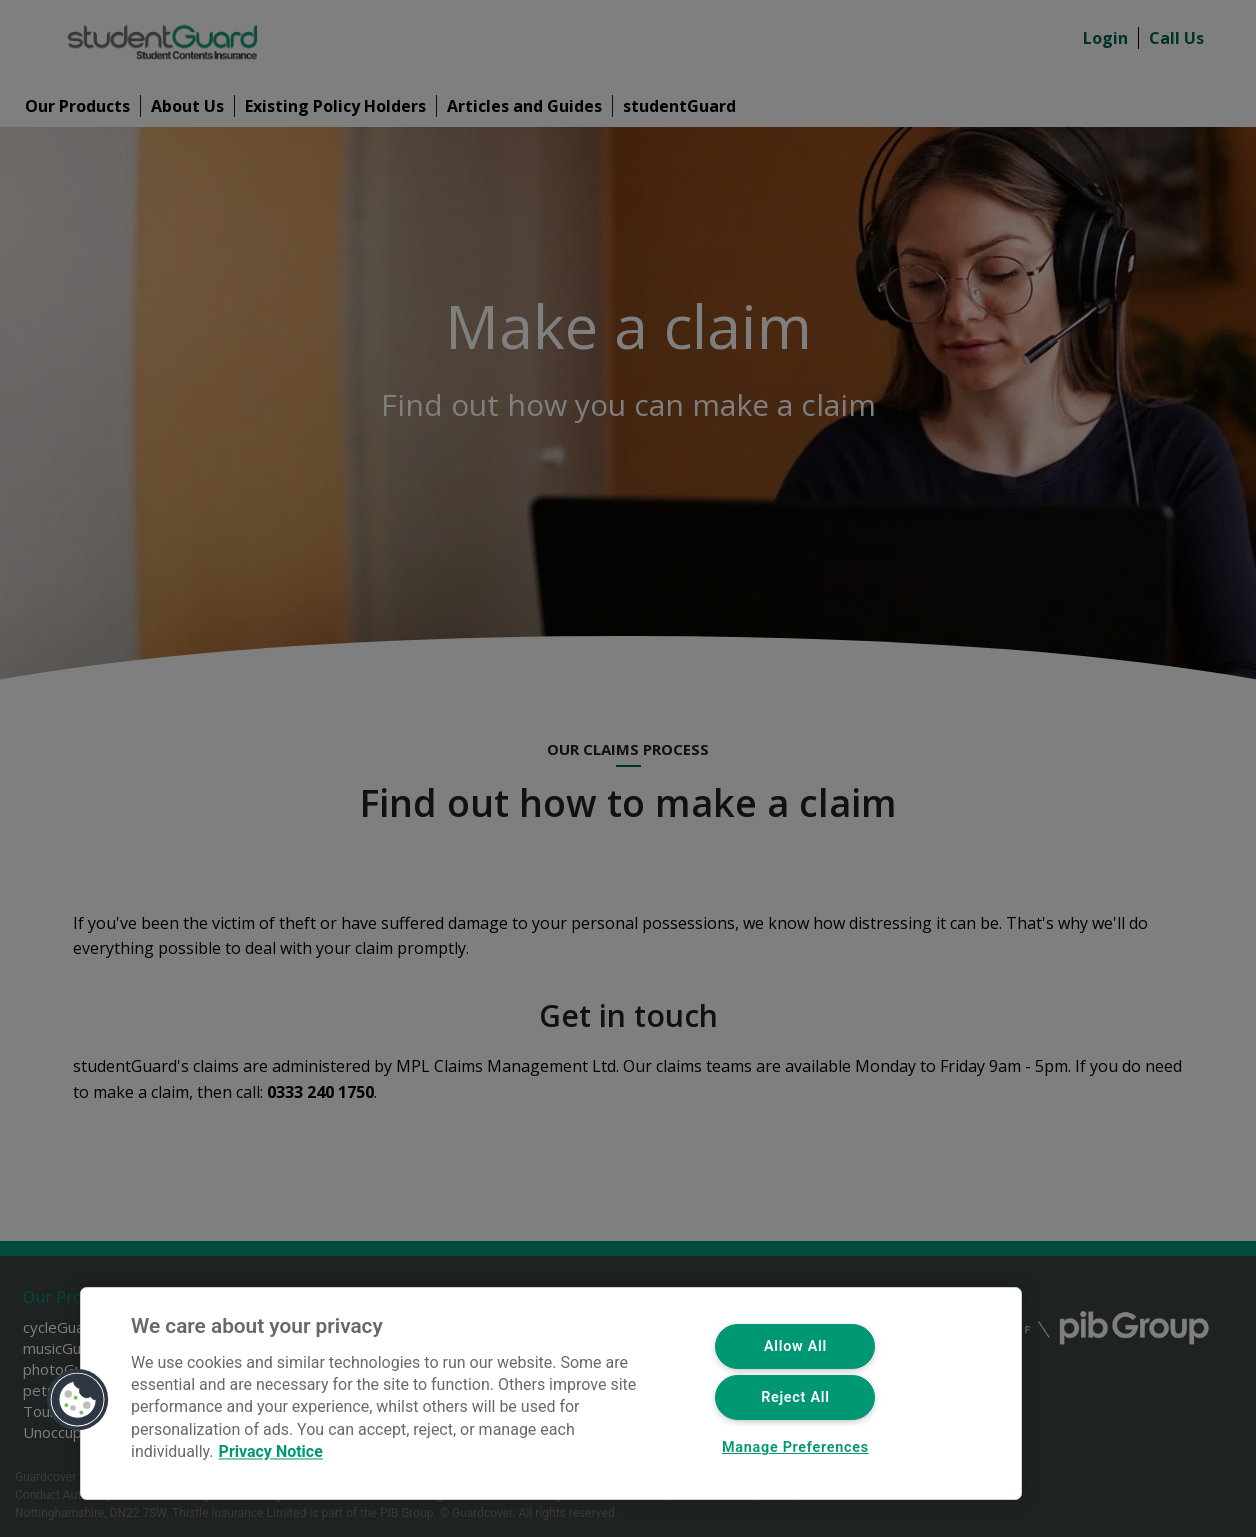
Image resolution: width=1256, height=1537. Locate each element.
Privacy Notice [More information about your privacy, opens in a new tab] (271, 1452)
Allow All (795, 1346)
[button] (78, 1400)
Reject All (795, 1397)
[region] (551, 1393)
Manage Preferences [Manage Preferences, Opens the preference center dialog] (795, 1447)
